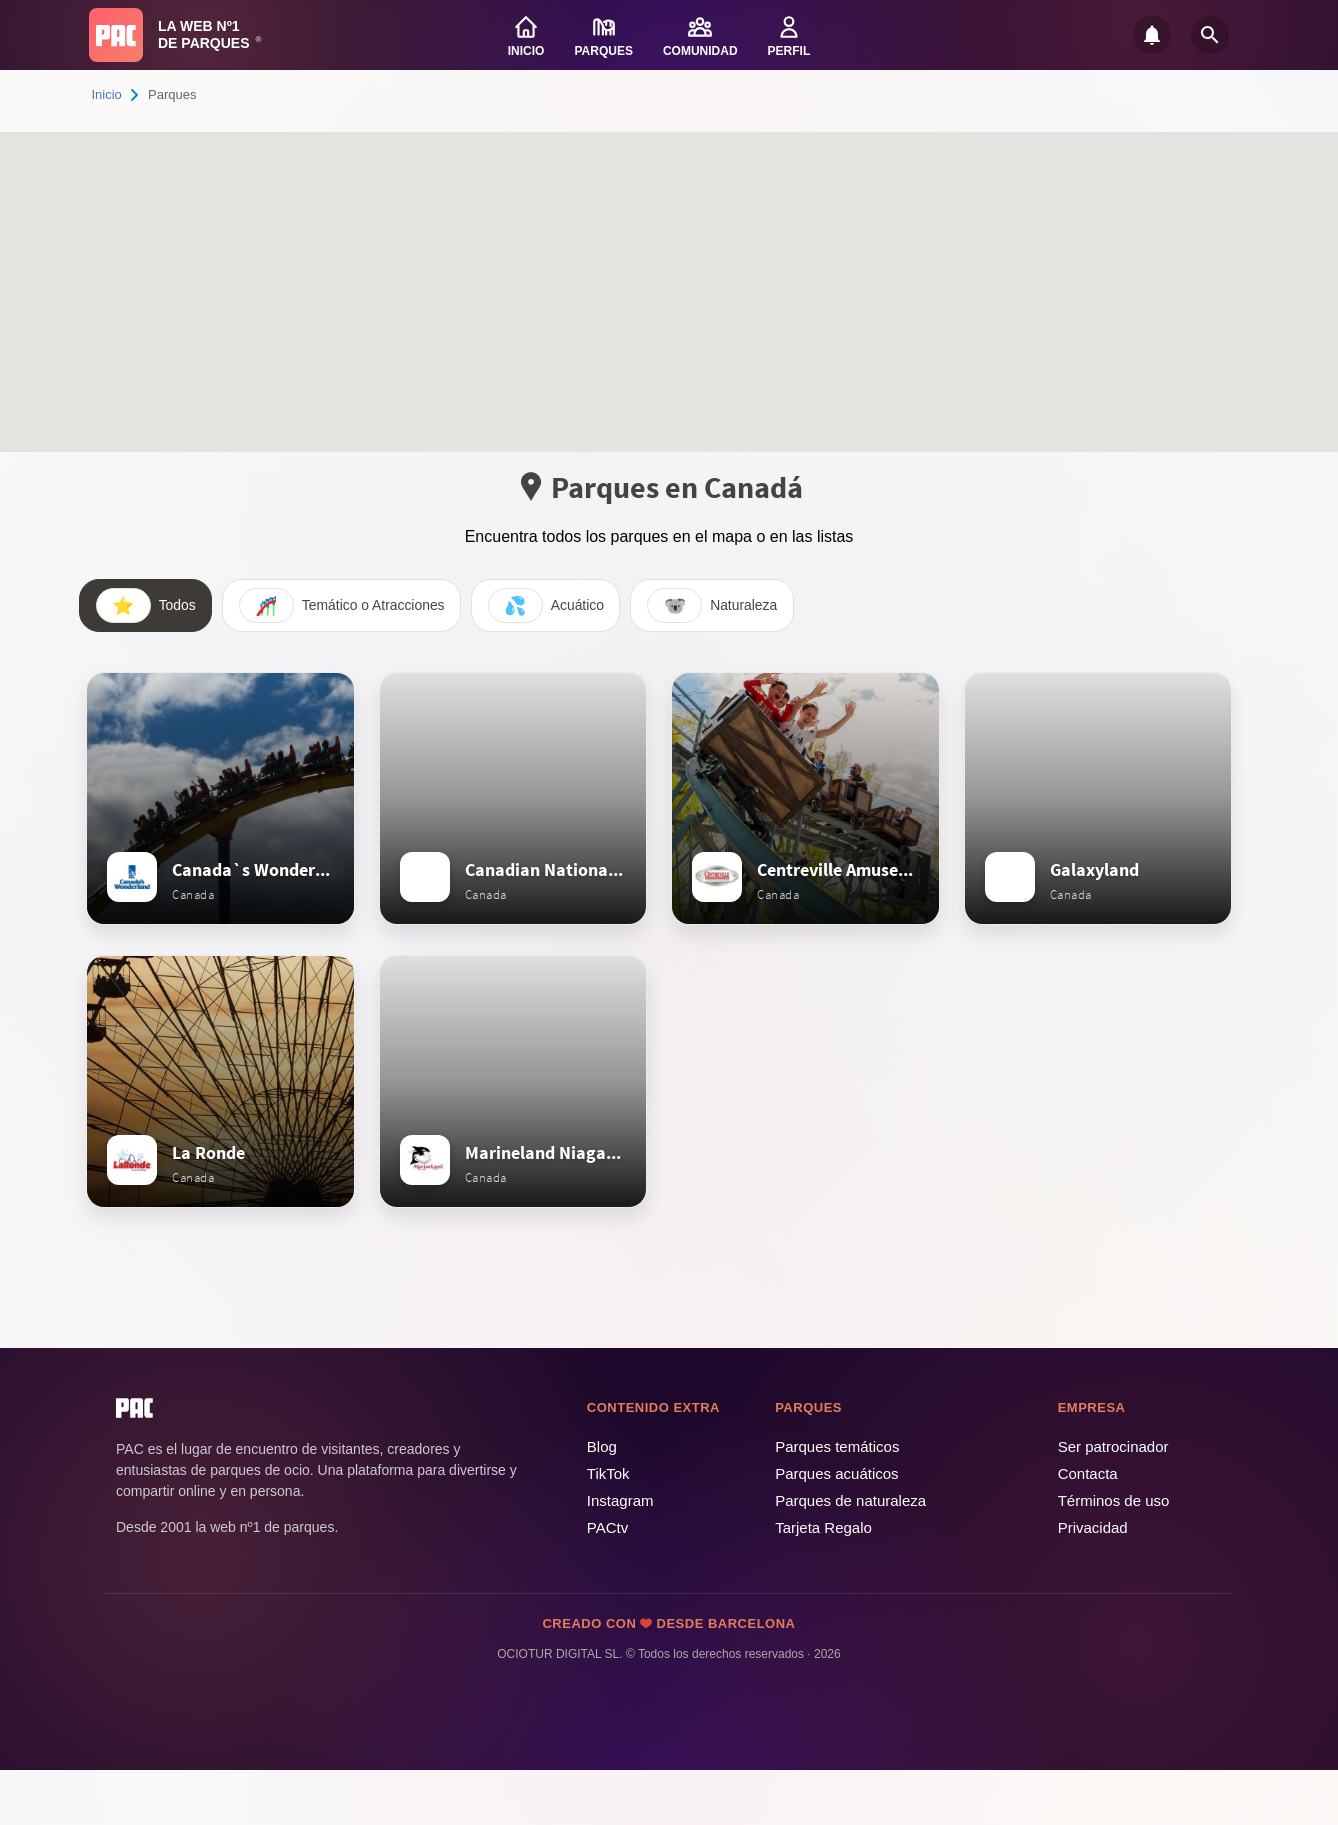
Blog (602, 1501)
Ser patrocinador (1113, 1501)
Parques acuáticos (836, 1528)
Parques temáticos (837, 1501)
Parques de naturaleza (850, 1555)
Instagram (620, 1555)
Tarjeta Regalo (823, 1582)
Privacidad (1093, 1582)
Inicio (107, 94)
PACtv (607, 1582)
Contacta (1088, 1528)
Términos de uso (1114, 1555)
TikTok (608, 1528)
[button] (586, 324)
